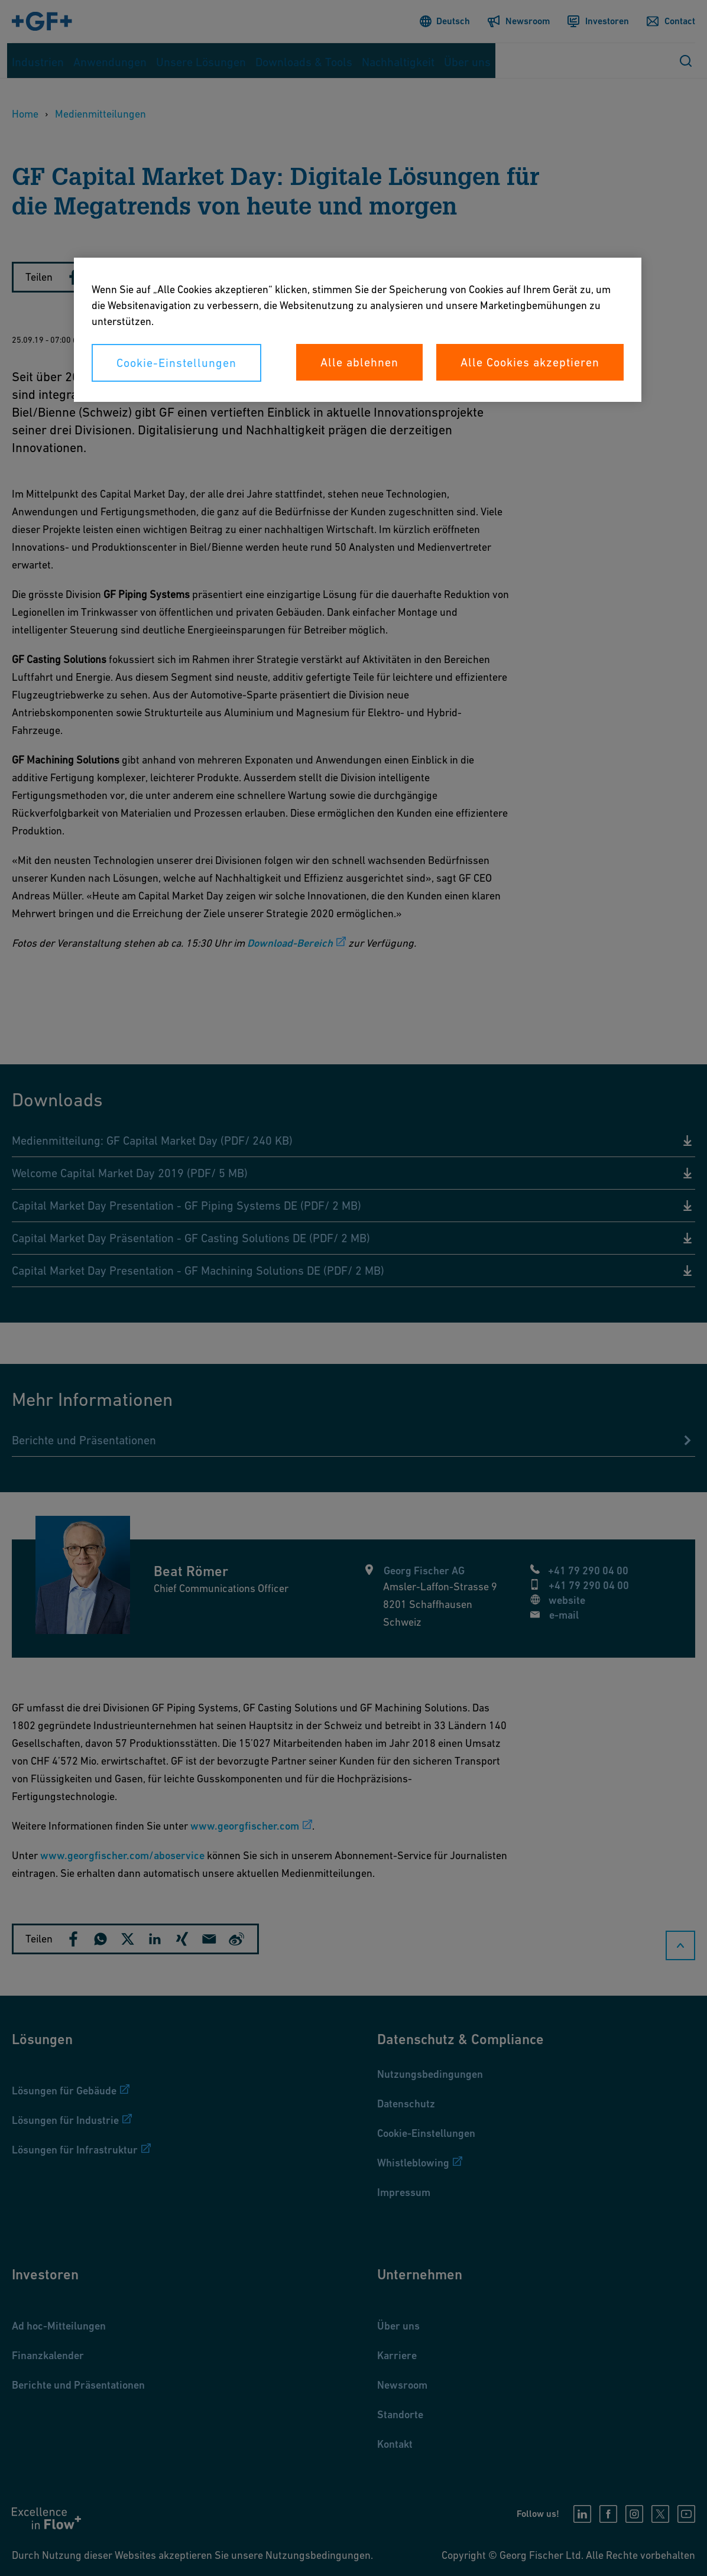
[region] (357, 330)
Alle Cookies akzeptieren (529, 362)
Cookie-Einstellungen (176, 362)
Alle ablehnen (359, 362)
